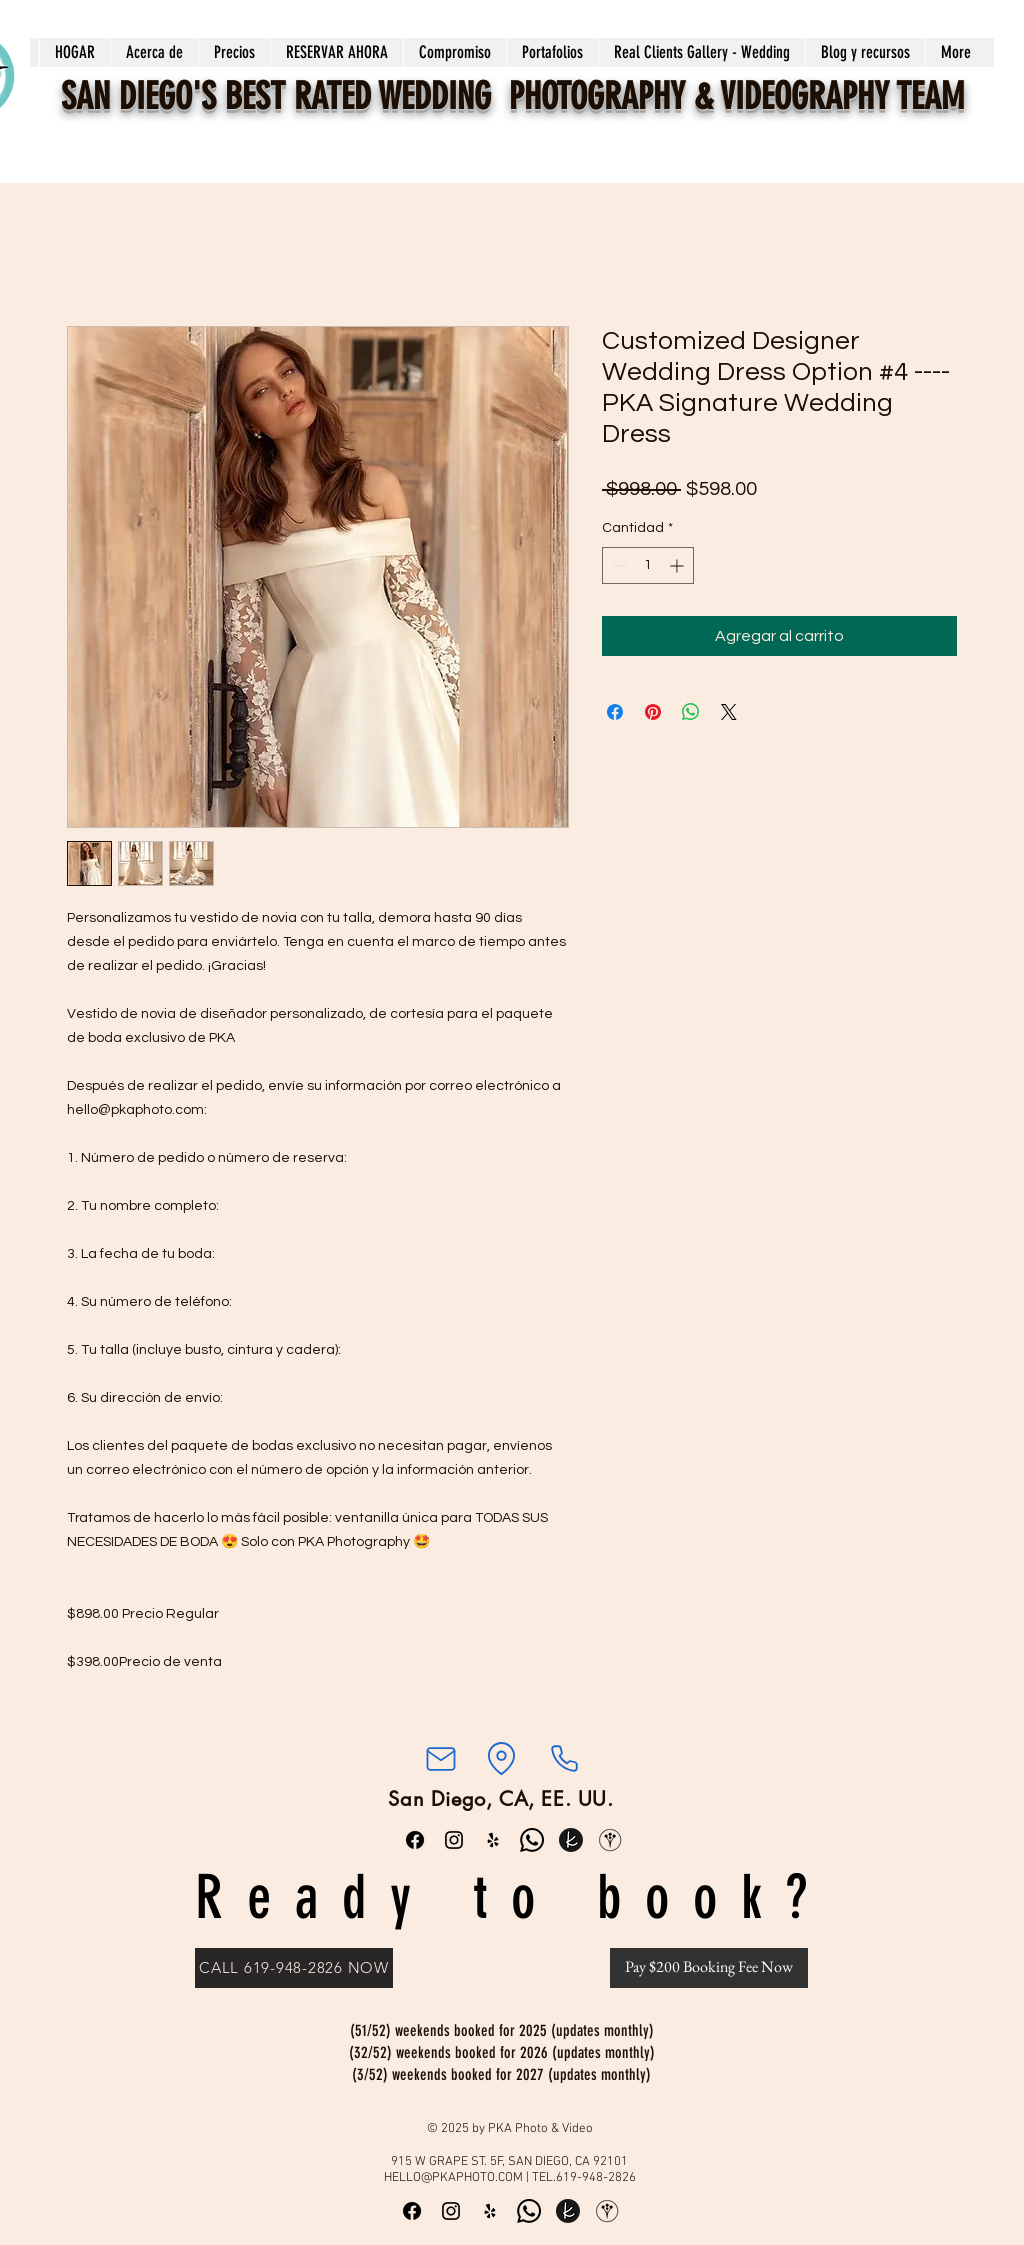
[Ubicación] (501, 1759)
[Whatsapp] (532, 1840)
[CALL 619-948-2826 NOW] (294, 1968)
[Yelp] (493, 1840)
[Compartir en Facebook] (615, 712)
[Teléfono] (564, 1759)
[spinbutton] (648, 565)
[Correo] (440, 1759)
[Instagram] (454, 1840)
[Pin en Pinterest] (653, 712)
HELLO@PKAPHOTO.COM (453, 2178)
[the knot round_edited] (571, 1840)
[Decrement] (617, 565)
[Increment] (678, 565)
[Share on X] (729, 712)
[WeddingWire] (610, 1840)
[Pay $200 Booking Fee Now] (709, 1968)
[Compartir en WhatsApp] (691, 712)
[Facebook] (415, 1840)
